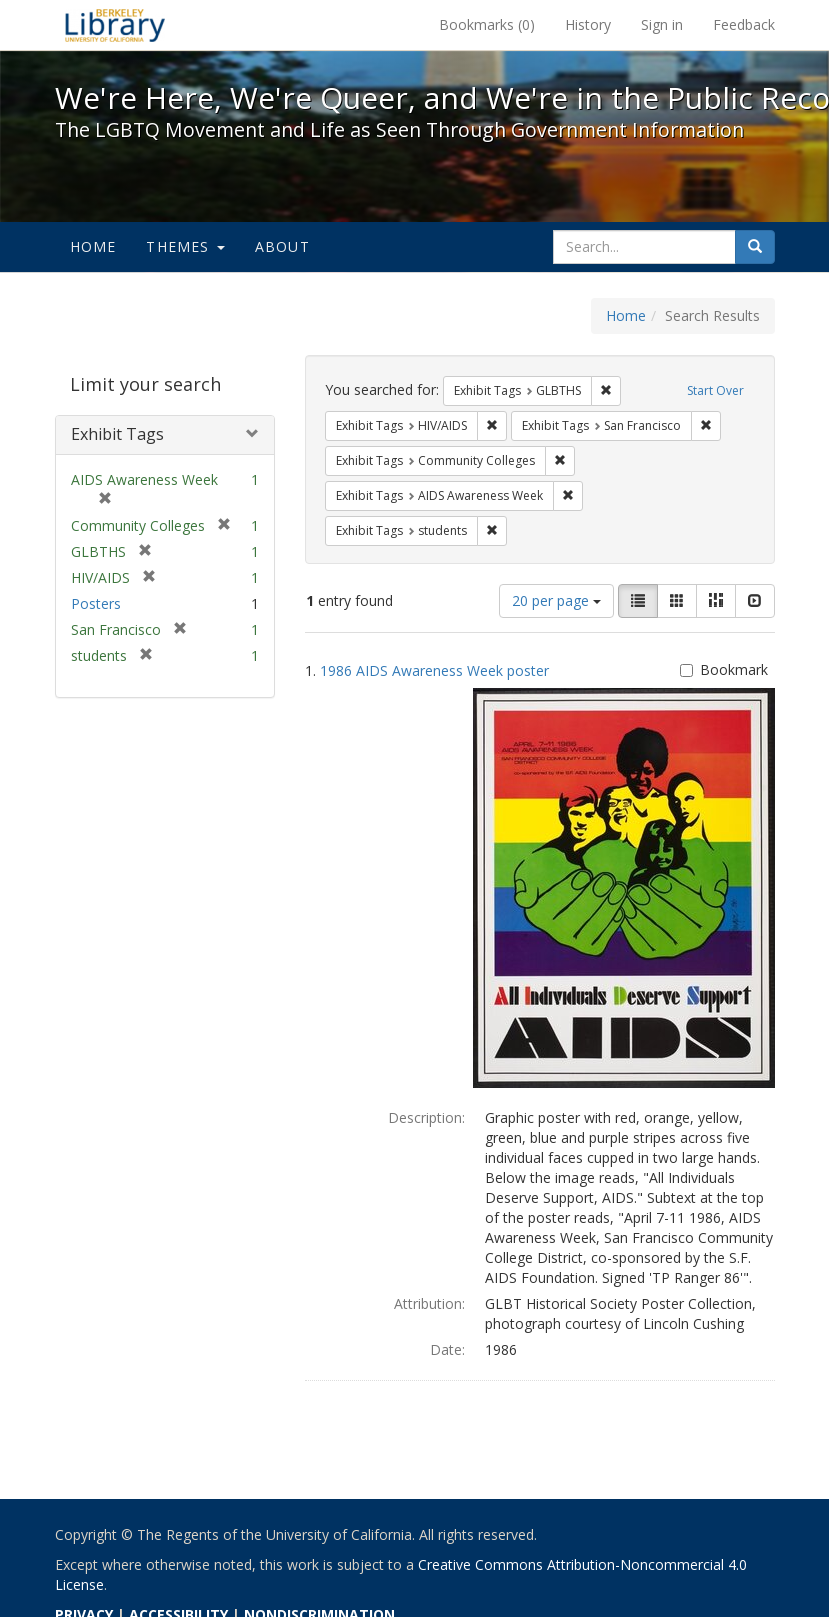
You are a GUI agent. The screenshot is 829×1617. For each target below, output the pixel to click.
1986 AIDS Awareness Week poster (434, 670)
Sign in (662, 24)
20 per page (556, 600)
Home (93, 246)
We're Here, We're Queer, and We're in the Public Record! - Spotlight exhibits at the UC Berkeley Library (115, 25)
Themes (185, 246)
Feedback (744, 24)
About (282, 246)
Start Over (715, 390)
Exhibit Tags (117, 434)
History (588, 24)
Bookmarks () (487, 24)
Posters (96, 603)
